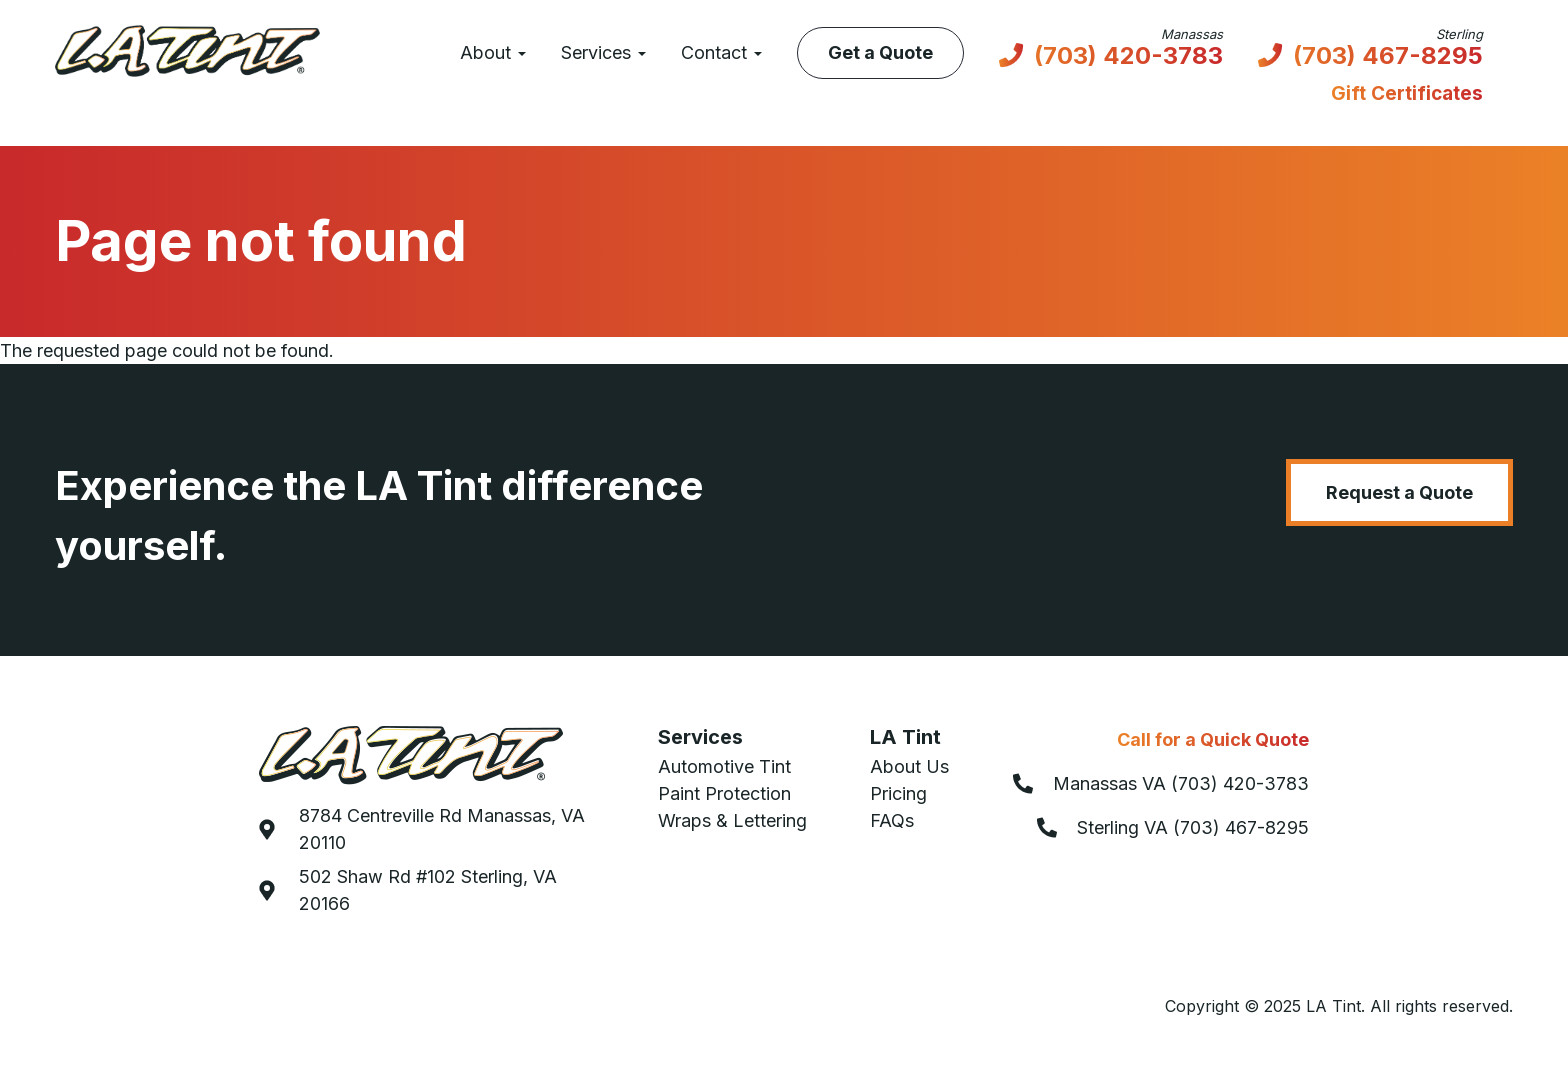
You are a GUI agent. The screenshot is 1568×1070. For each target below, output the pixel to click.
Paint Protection (724, 793)
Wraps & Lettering (732, 820)
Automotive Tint (724, 766)
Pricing (898, 793)
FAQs (892, 820)
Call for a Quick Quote (1213, 739)
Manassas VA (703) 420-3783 (1181, 783)
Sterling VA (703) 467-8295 (1193, 827)
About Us (909, 766)
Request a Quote (1399, 492)
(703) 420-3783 (1128, 57)
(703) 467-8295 (1388, 57)
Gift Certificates (1407, 93)
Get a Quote (880, 52)
